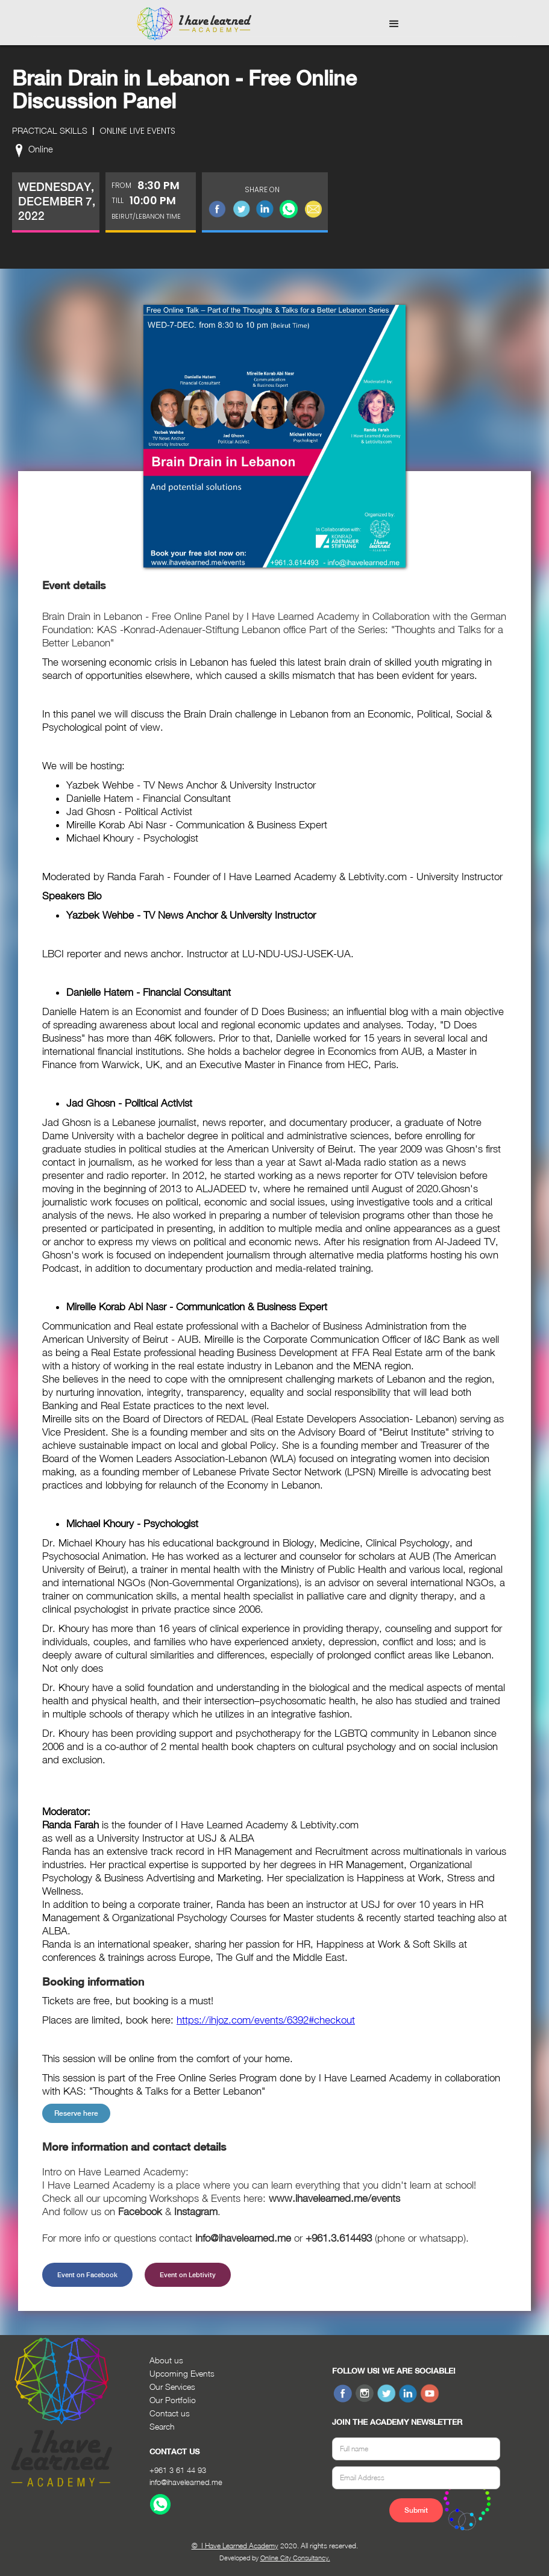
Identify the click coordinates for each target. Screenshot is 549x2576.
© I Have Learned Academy (235, 2545)
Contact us (169, 2413)
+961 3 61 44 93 (177, 2470)
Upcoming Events (182, 2373)
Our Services (172, 2386)
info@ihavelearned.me (185, 2482)
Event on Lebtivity (188, 2274)
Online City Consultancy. (295, 2558)
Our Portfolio (172, 2400)
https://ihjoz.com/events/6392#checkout (266, 2020)
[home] (194, 24)
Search (162, 2426)
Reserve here (76, 2113)
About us (166, 2360)
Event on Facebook (87, 2274)
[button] (394, 24)
